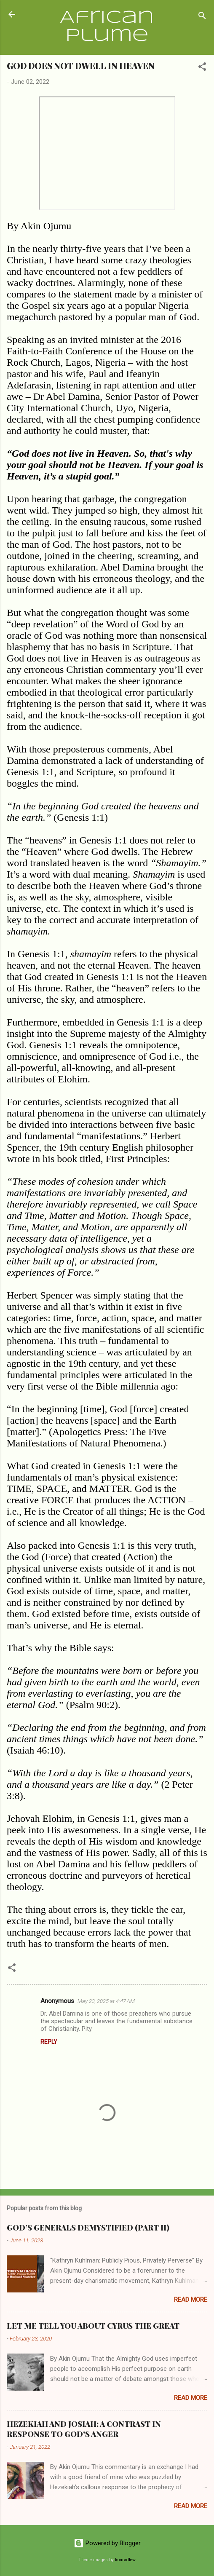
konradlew (125, 2560)
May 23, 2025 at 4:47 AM (106, 2001)
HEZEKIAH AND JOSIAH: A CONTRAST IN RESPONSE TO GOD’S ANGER (84, 2429)
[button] (202, 68)
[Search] (202, 17)
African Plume (107, 27)
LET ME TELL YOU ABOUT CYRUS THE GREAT (93, 2326)
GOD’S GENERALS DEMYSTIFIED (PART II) (88, 2228)
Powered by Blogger (107, 2543)
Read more (190, 2299)
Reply (48, 2041)
